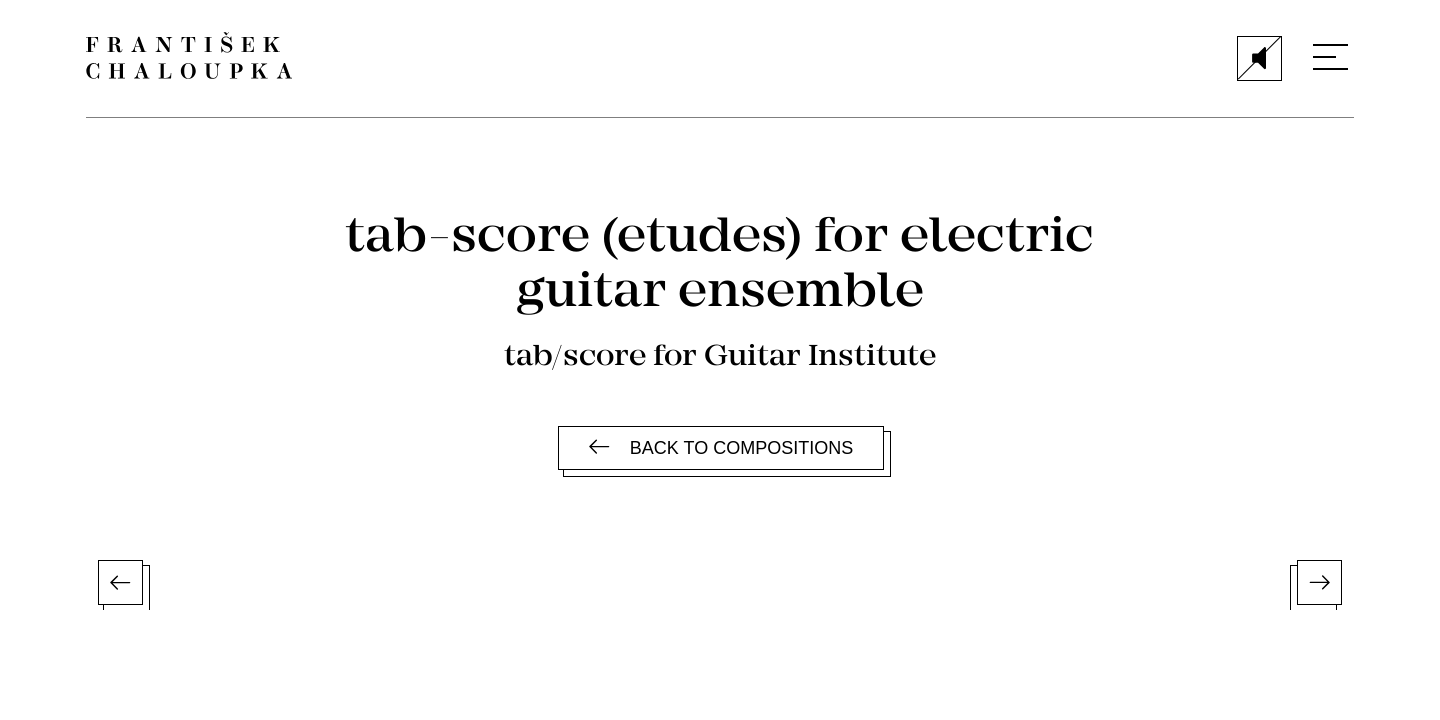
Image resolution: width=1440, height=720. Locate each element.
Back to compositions (721, 448)
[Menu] (1330, 57)
